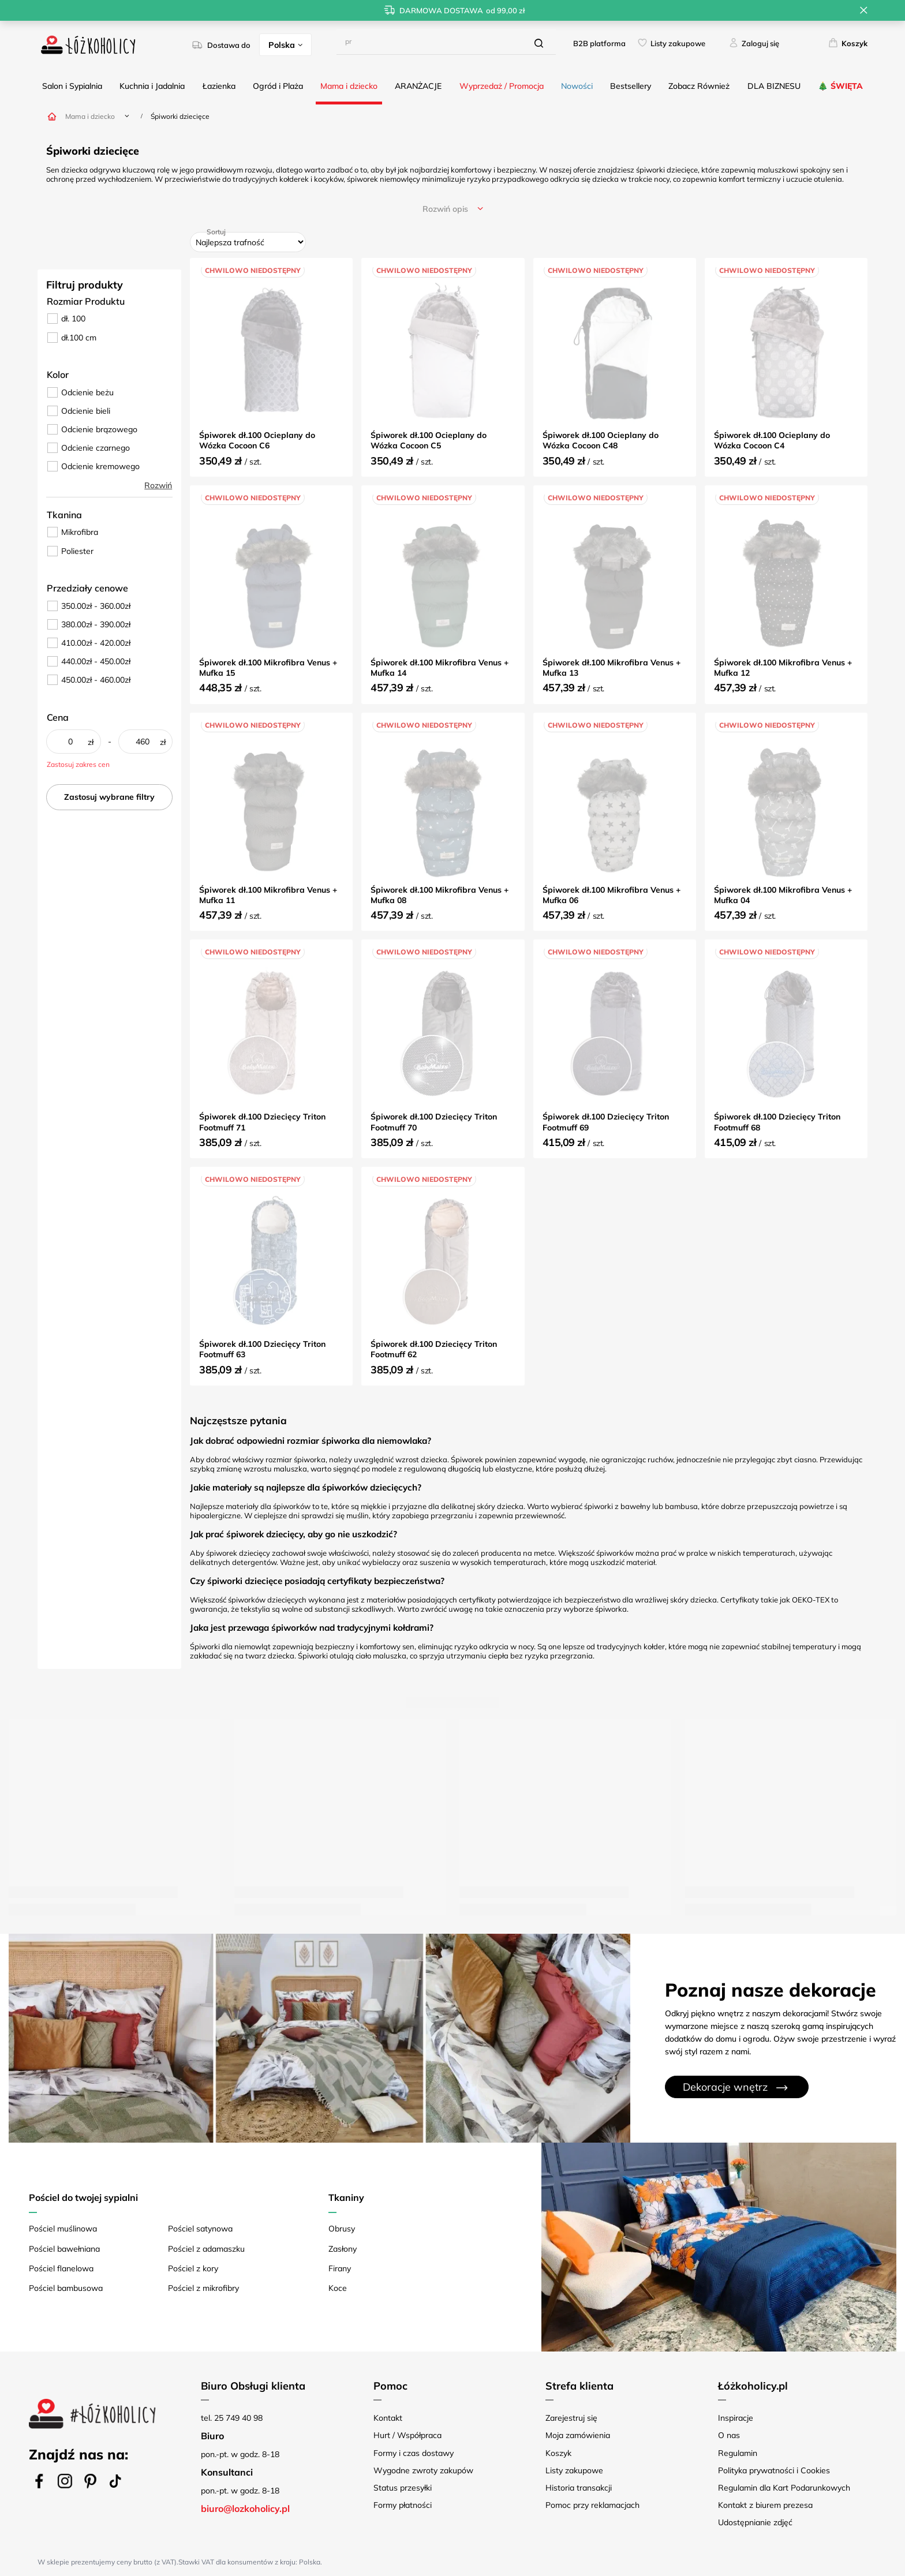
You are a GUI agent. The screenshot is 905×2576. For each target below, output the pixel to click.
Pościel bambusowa (66, 2288)
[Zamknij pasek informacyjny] (863, 10)
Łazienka (219, 86)
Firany (339, 2268)
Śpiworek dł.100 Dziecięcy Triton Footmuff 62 (434, 1349)
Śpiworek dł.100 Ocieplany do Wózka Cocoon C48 (601, 440)
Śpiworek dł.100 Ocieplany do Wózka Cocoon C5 (429, 440)
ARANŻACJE (418, 86)
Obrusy (341, 2228)
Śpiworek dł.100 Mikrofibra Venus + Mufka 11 (268, 895)
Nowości (577, 86)
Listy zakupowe (677, 43)
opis (445, 209)
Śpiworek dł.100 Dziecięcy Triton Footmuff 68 (777, 1121)
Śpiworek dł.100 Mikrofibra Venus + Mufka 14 (439, 667)
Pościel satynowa (200, 2228)
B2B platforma (599, 43)
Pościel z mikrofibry (203, 2288)
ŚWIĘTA (847, 86)
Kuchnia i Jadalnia (152, 86)
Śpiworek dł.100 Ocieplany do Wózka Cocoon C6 (257, 440)
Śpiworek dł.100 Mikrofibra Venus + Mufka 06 (611, 895)
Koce (337, 2288)
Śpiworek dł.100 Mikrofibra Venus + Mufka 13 (611, 667)
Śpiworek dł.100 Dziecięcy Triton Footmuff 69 (606, 1121)
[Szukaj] (539, 43)
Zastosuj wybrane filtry (109, 797)
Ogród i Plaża (278, 86)
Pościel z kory (193, 2268)
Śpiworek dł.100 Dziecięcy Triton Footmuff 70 (434, 1121)
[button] (280, 2385)
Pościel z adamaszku (206, 2249)
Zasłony (342, 2249)
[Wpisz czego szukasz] (446, 42)
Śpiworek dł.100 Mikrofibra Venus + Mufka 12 (783, 667)
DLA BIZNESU (774, 86)
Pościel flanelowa (61, 2268)
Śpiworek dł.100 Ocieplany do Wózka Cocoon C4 (772, 440)
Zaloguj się (760, 43)
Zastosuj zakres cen (78, 764)
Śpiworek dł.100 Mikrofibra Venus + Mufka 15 (268, 667)
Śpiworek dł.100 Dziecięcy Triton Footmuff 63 (262, 1349)
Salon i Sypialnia (72, 86)
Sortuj (216, 231)
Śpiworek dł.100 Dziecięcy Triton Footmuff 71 (262, 1121)
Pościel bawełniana (64, 2249)
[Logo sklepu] (88, 45)
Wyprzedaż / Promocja (501, 86)
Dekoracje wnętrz (725, 2087)
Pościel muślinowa (63, 2228)
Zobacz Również (699, 86)
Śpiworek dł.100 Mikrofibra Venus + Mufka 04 (783, 895)
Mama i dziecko (348, 86)
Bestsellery (630, 86)
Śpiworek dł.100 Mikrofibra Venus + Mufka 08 (439, 895)
